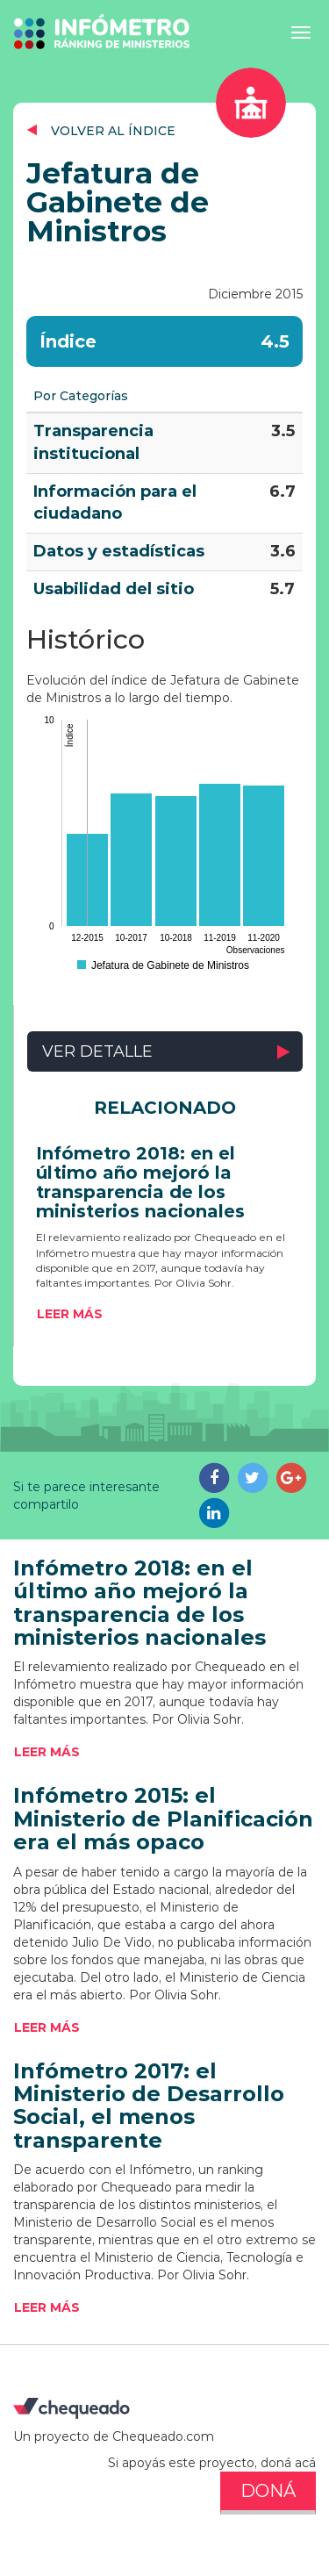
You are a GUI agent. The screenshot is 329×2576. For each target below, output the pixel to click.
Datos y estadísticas (118, 551)
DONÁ (268, 2490)
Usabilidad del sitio (113, 589)
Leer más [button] (70, 1314)
